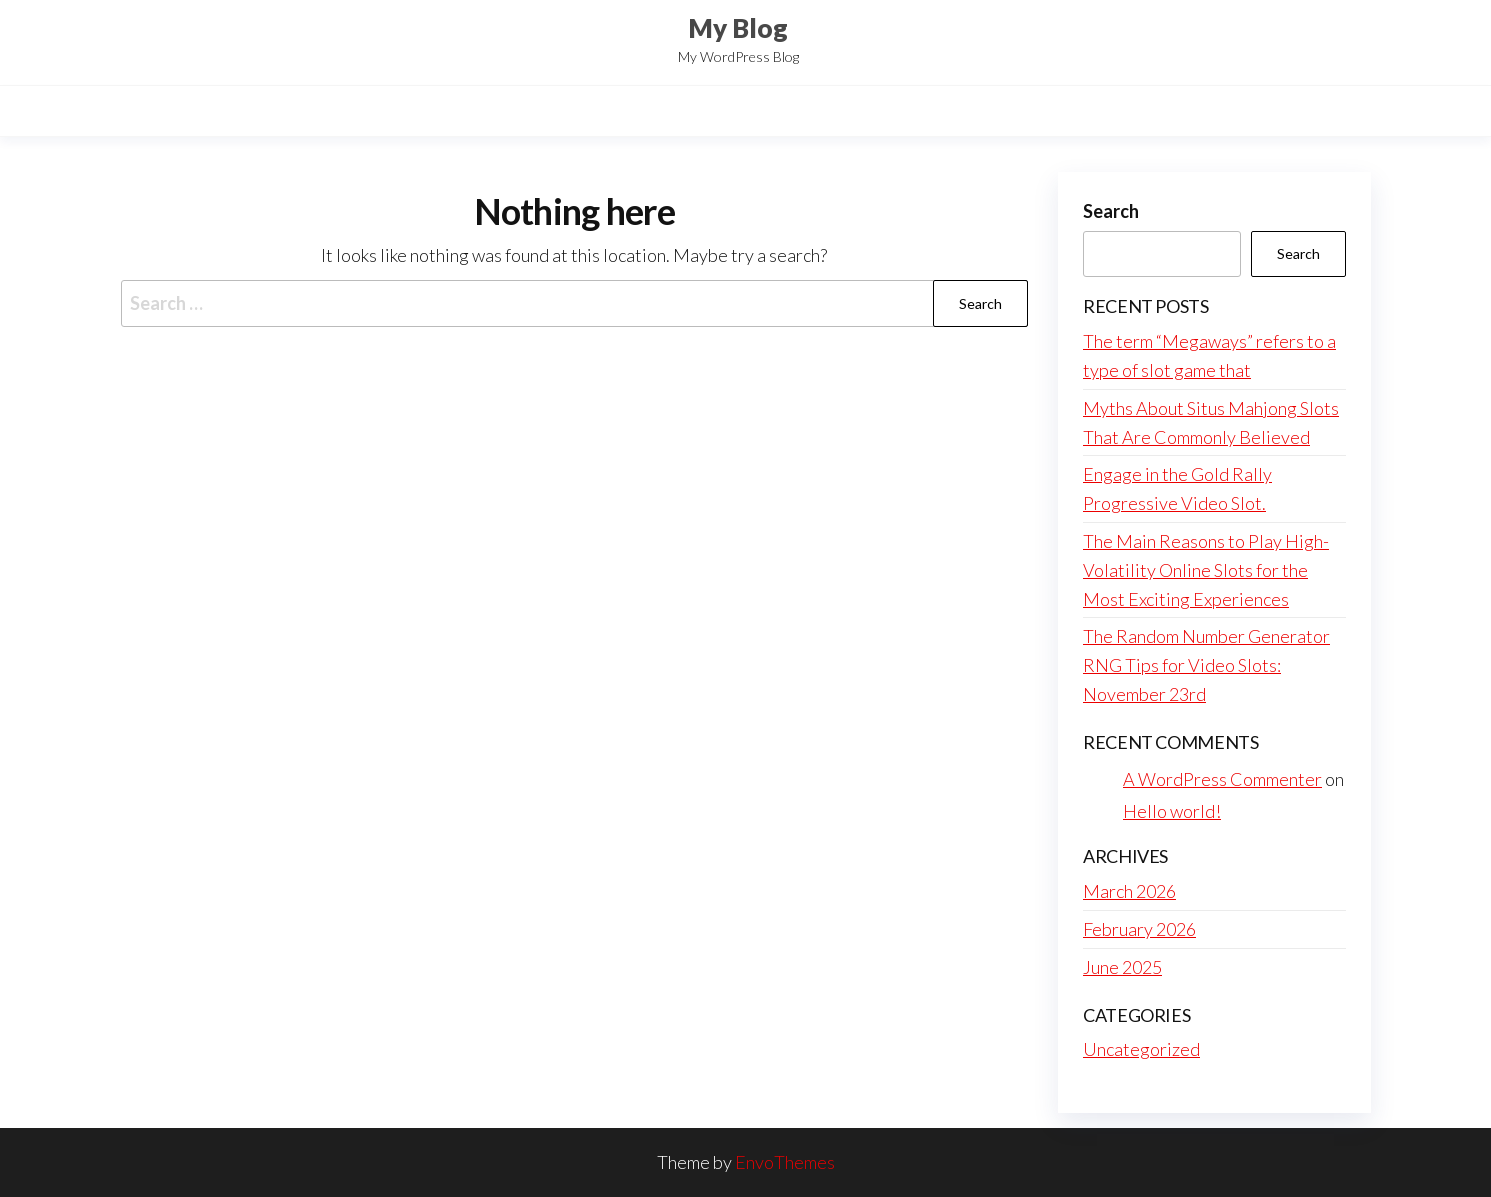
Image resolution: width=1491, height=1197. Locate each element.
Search (1111, 211)
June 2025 (1122, 967)
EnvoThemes (785, 1162)
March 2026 (1129, 891)
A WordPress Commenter (1222, 779)
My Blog (738, 28)
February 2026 (1139, 929)
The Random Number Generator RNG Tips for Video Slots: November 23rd (1206, 665)
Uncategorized (1141, 1049)
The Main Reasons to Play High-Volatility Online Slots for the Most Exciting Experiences (1206, 570)
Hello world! (1172, 811)
